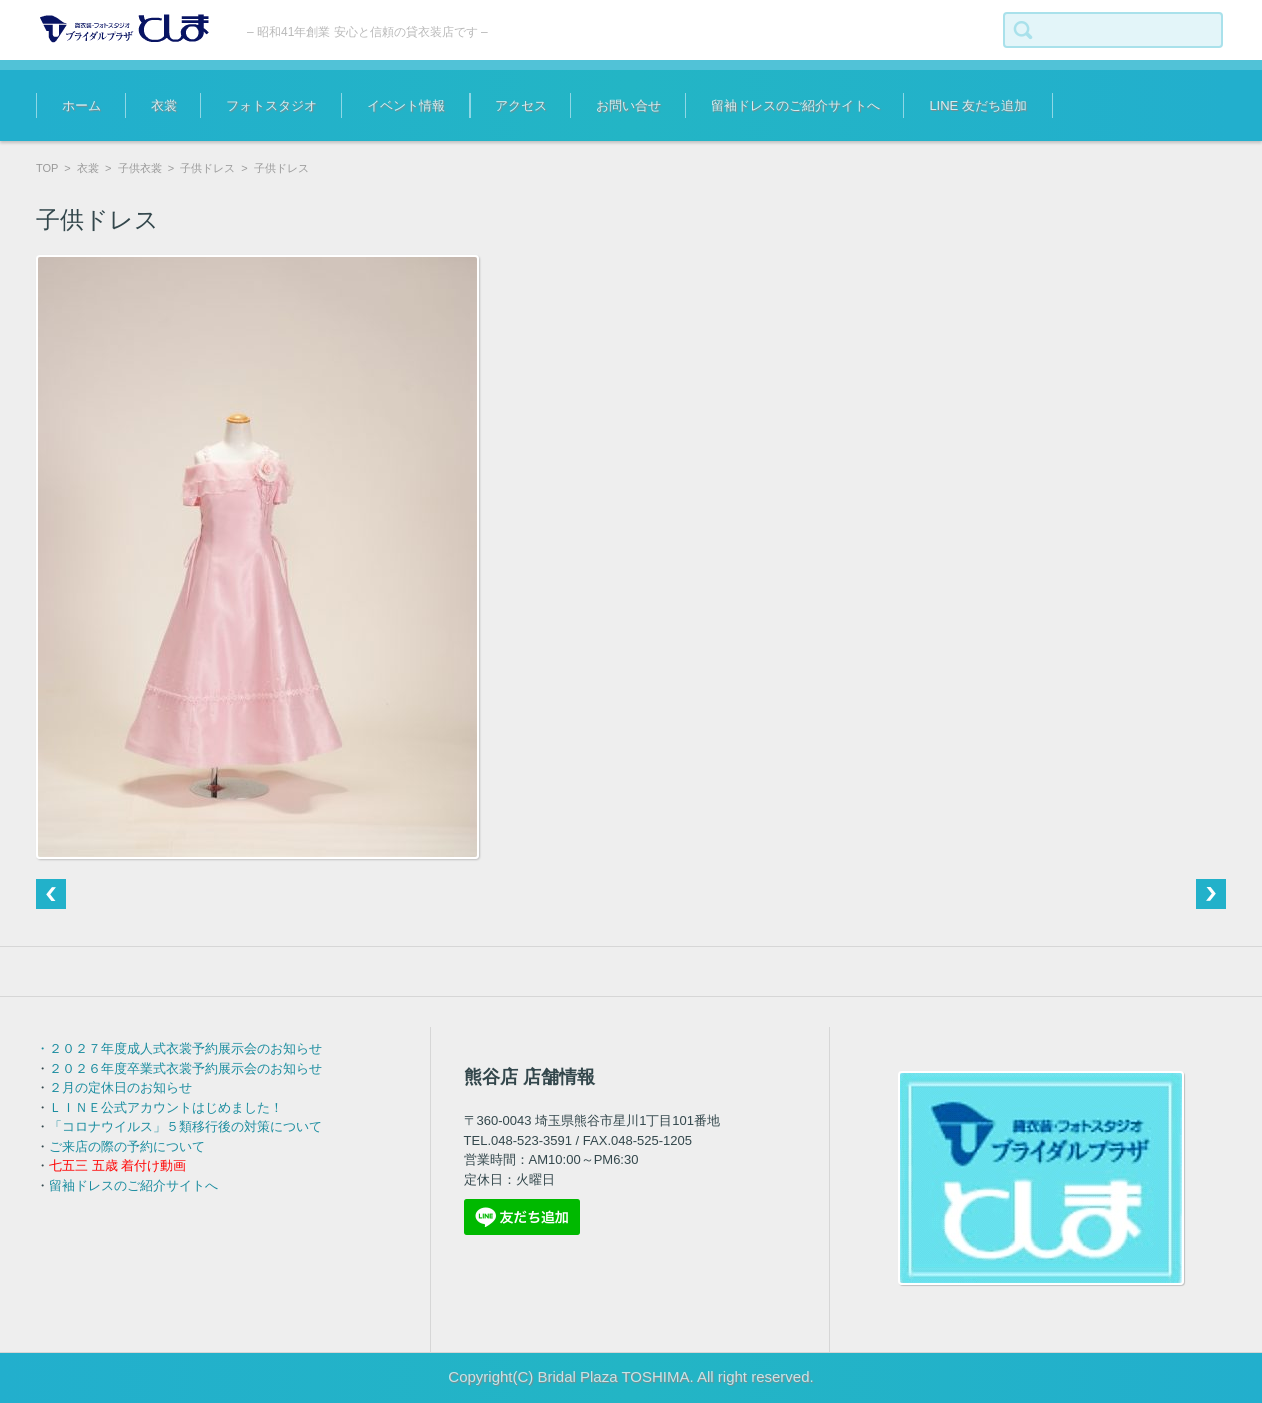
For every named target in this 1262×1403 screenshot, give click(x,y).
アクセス (521, 105)
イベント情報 (406, 105)
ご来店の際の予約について (127, 1146)
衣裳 (164, 105)
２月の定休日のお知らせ (120, 1087)
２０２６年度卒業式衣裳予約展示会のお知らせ (185, 1068)
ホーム (81, 105)
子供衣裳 (140, 168)
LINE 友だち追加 (978, 105)
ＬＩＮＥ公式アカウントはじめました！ (166, 1107)
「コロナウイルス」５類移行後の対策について (185, 1126)
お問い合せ (628, 105)
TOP (47, 168)
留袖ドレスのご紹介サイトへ (795, 105)
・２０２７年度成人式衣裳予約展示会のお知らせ (179, 1048)
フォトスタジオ (271, 105)
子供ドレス (207, 168)
